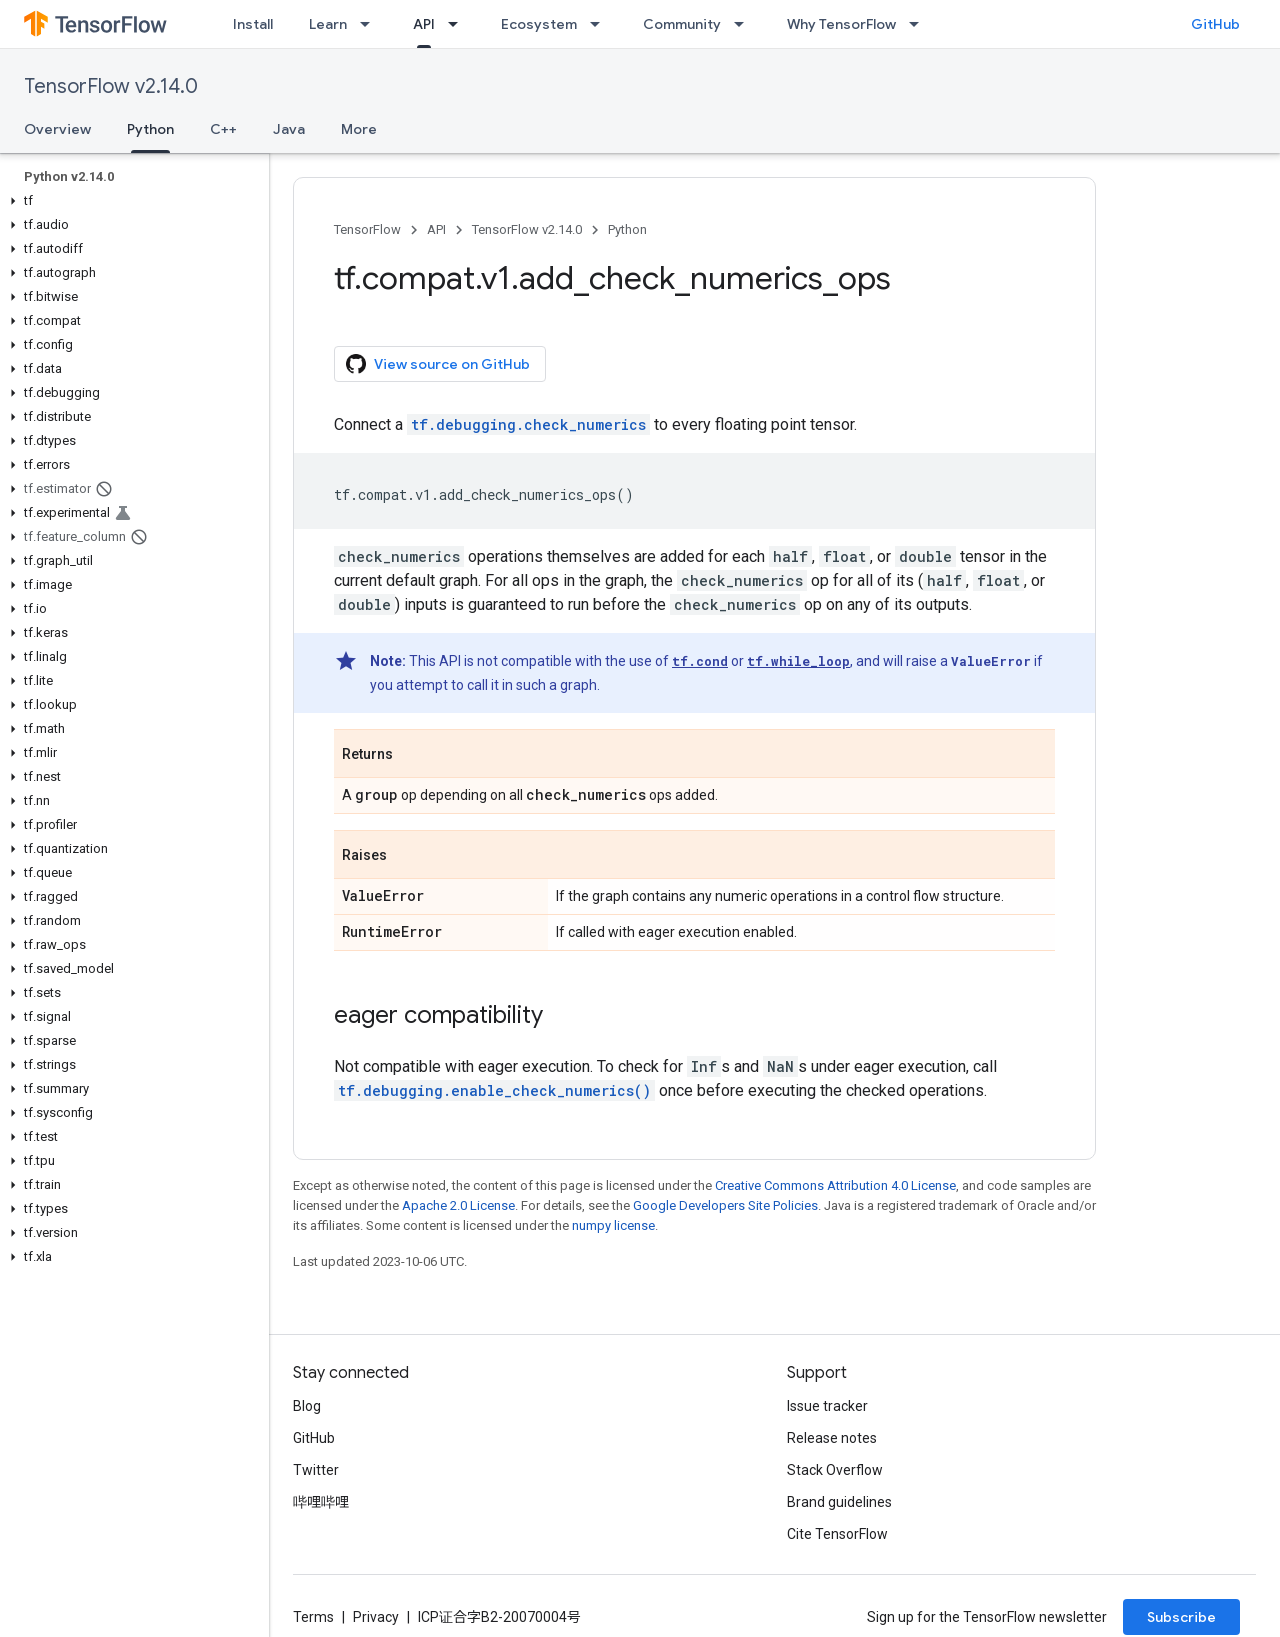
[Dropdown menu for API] (459, 24)
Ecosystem (539, 24)
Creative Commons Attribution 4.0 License (835, 1185)
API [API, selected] (424, 24)
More (359, 129)
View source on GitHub (438, 364)
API (436, 229)
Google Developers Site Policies (725, 1205)
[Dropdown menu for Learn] (371, 24)
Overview (57, 129)
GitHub (1215, 24)
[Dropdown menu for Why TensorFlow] (920, 24)
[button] (130, 201)
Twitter (316, 1470)
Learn (328, 24)
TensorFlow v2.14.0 (111, 86)
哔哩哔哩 (321, 1502)
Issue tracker (827, 1406)
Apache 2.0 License (458, 1205)
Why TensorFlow (841, 24)
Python (627, 229)
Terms (313, 1617)
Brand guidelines (839, 1502)
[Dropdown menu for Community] (745, 24)
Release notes (832, 1438)
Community (682, 24)
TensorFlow (367, 229)
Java (289, 129)
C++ (223, 129)
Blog (307, 1406)
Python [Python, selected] (150, 129)
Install (253, 24)
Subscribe (1181, 1617)
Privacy (376, 1617)
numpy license (613, 1225)
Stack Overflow (835, 1470)
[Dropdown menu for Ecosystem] (601, 24)
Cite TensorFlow (837, 1534)
